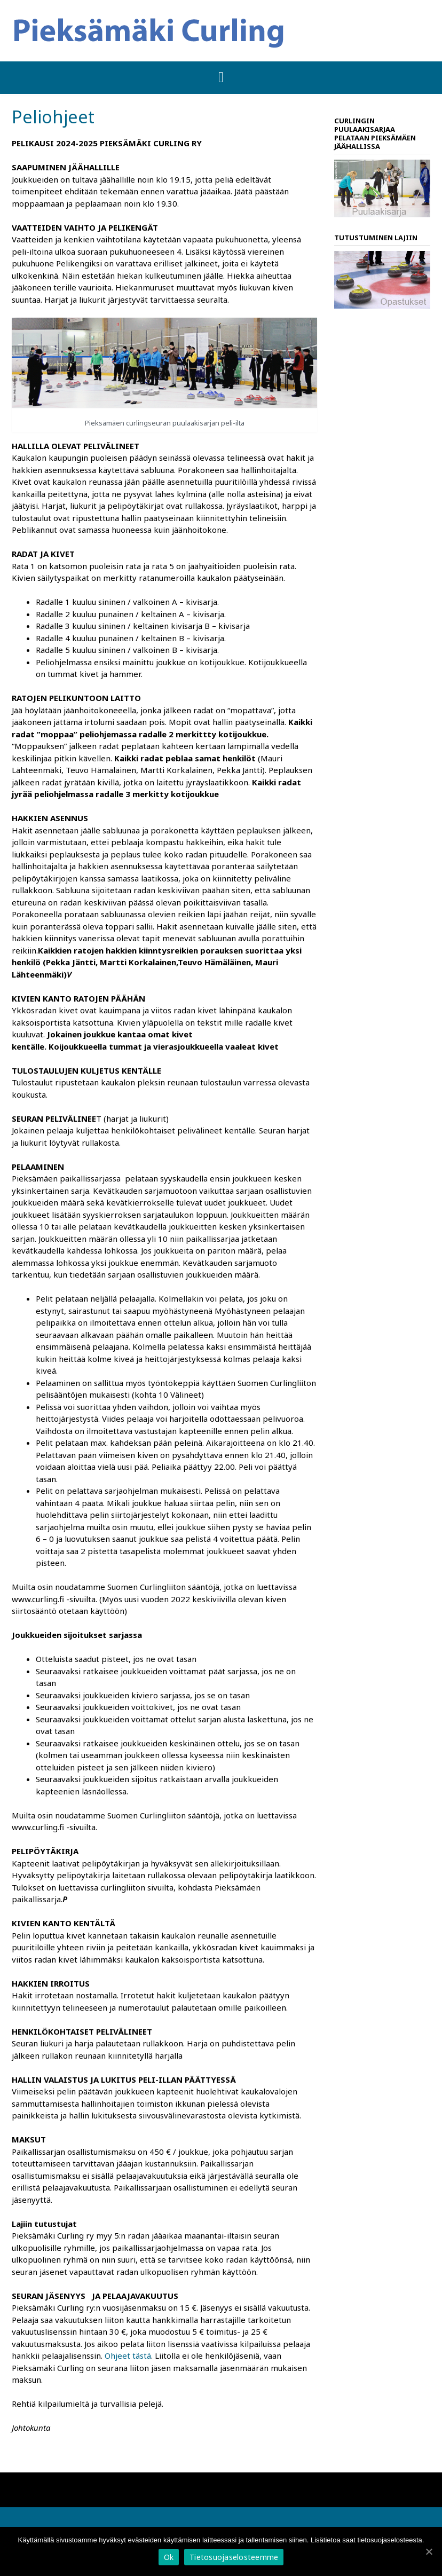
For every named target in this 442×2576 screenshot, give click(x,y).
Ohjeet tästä (128, 2355)
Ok (169, 2557)
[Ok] (428, 2551)
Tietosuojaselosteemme (234, 2557)
